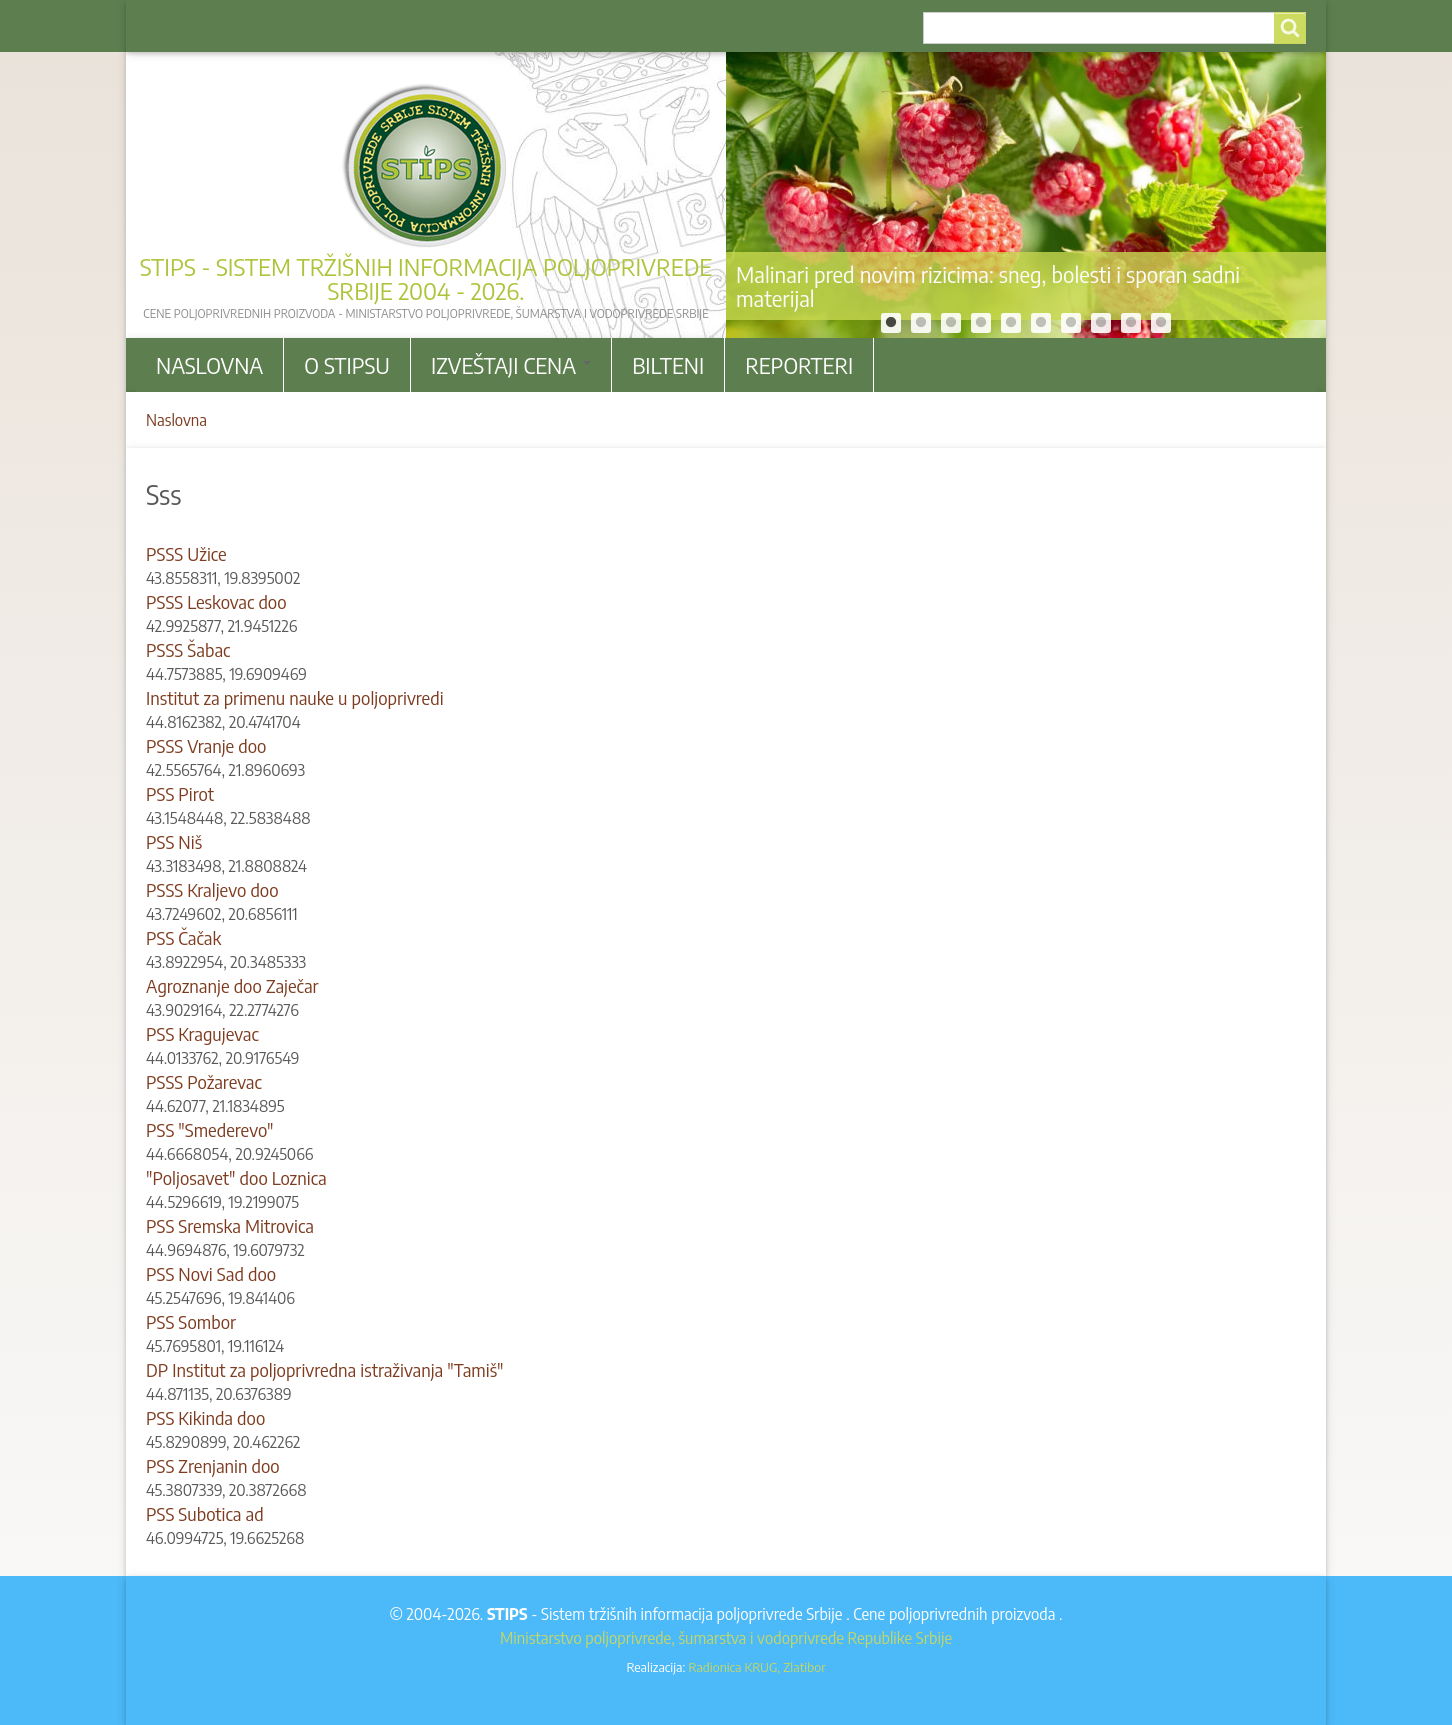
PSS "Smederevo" (209, 1129)
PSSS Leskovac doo (216, 601)
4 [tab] (981, 323)
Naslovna (209, 365)
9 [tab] (1131, 323)
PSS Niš (174, 841)
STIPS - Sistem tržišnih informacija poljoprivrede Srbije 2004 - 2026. (426, 278)
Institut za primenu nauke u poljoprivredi (295, 697)
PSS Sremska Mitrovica (230, 1225)
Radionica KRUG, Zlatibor (756, 1666)
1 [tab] (891, 323)
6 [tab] (1041, 323)
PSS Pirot (180, 793)
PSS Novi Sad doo (211, 1273)
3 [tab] (951, 323)
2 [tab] (921, 323)
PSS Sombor (191, 1321)
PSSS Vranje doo (206, 745)
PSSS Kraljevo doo (212, 889)
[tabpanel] (1026, 195)
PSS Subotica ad (205, 1513)
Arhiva (187, 26)
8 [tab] (1101, 323)
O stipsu (347, 365)
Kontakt (401, 26)
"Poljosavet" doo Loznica (236, 1177)
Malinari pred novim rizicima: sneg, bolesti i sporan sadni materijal (988, 286)
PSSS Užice (186, 553)
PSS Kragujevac (202, 1033)
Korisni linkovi (292, 26)
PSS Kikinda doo (205, 1417)
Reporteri (799, 365)
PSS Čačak (183, 937)
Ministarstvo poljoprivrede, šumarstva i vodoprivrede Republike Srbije (726, 1638)
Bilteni (668, 365)
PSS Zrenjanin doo (213, 1465)
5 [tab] (1011, 323)
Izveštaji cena (511, 365)
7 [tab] (1071, 323)
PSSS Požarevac (204, 1081)
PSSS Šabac (188, 649)
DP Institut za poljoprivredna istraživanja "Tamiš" (325, 1369)
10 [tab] (1161, 323)
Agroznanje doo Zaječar (232, 985)
